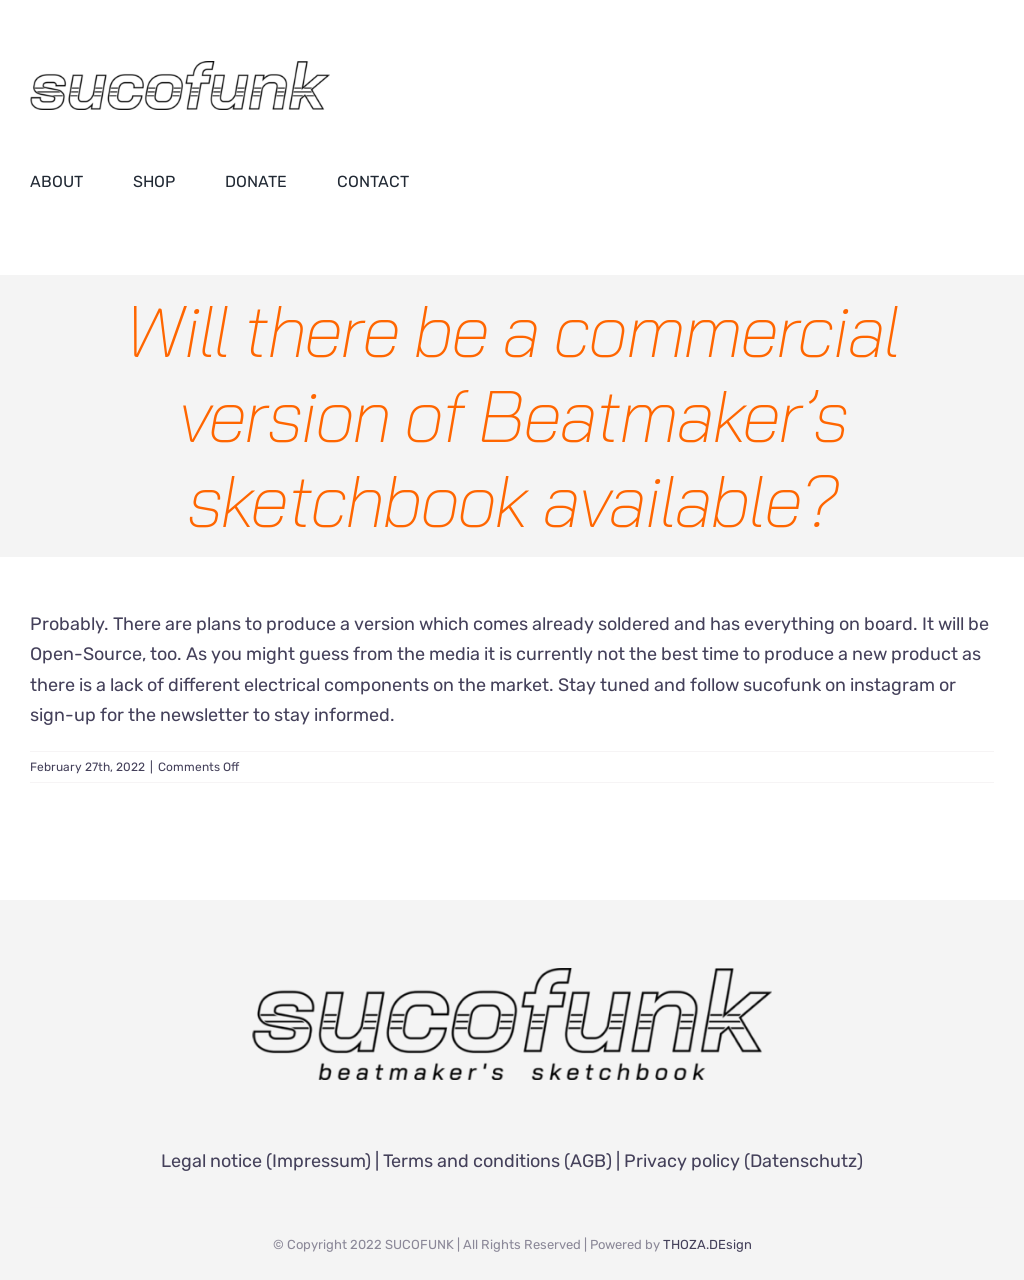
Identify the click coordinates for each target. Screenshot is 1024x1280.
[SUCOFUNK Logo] (512, 977)
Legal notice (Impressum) (266, 1161)
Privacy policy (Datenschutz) (743, 1161)
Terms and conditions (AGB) (497, 1161)
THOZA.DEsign (707, 1244)
